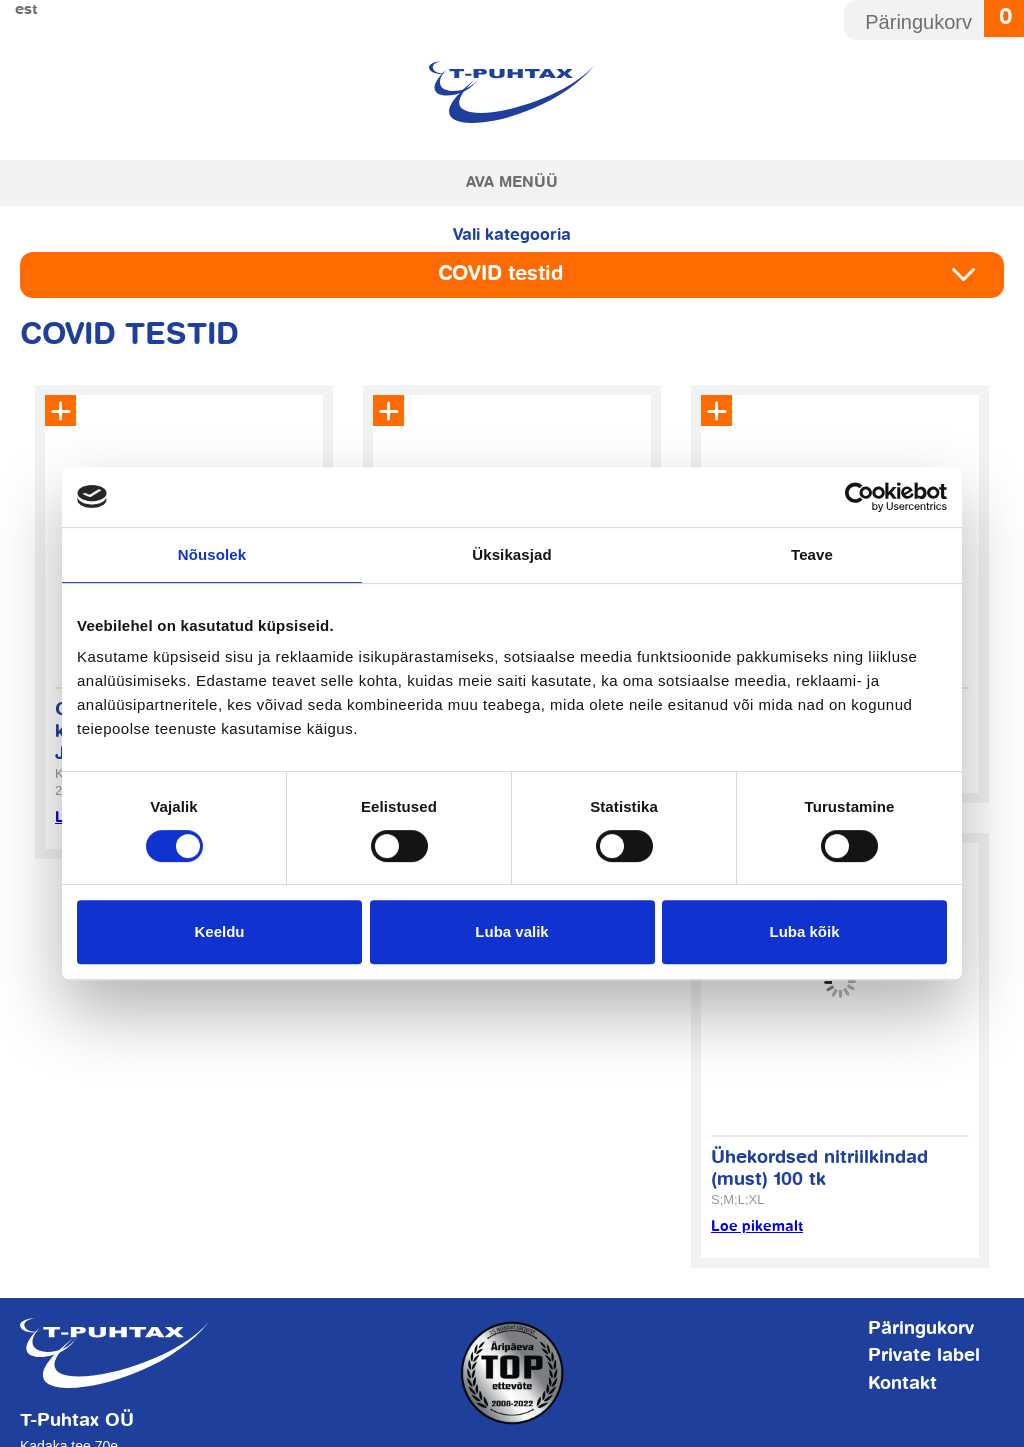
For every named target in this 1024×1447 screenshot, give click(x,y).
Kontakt (902, 1384)
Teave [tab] (812, 554)
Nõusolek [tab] (212, 554)
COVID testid (500, 274)
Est (26, 9)
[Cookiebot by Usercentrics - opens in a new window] (859, 497)
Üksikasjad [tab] (511, 554)
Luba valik (511, 931)
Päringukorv (921, 1329)
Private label (924, 1356)
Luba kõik (804, 931)
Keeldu (219, 931)
